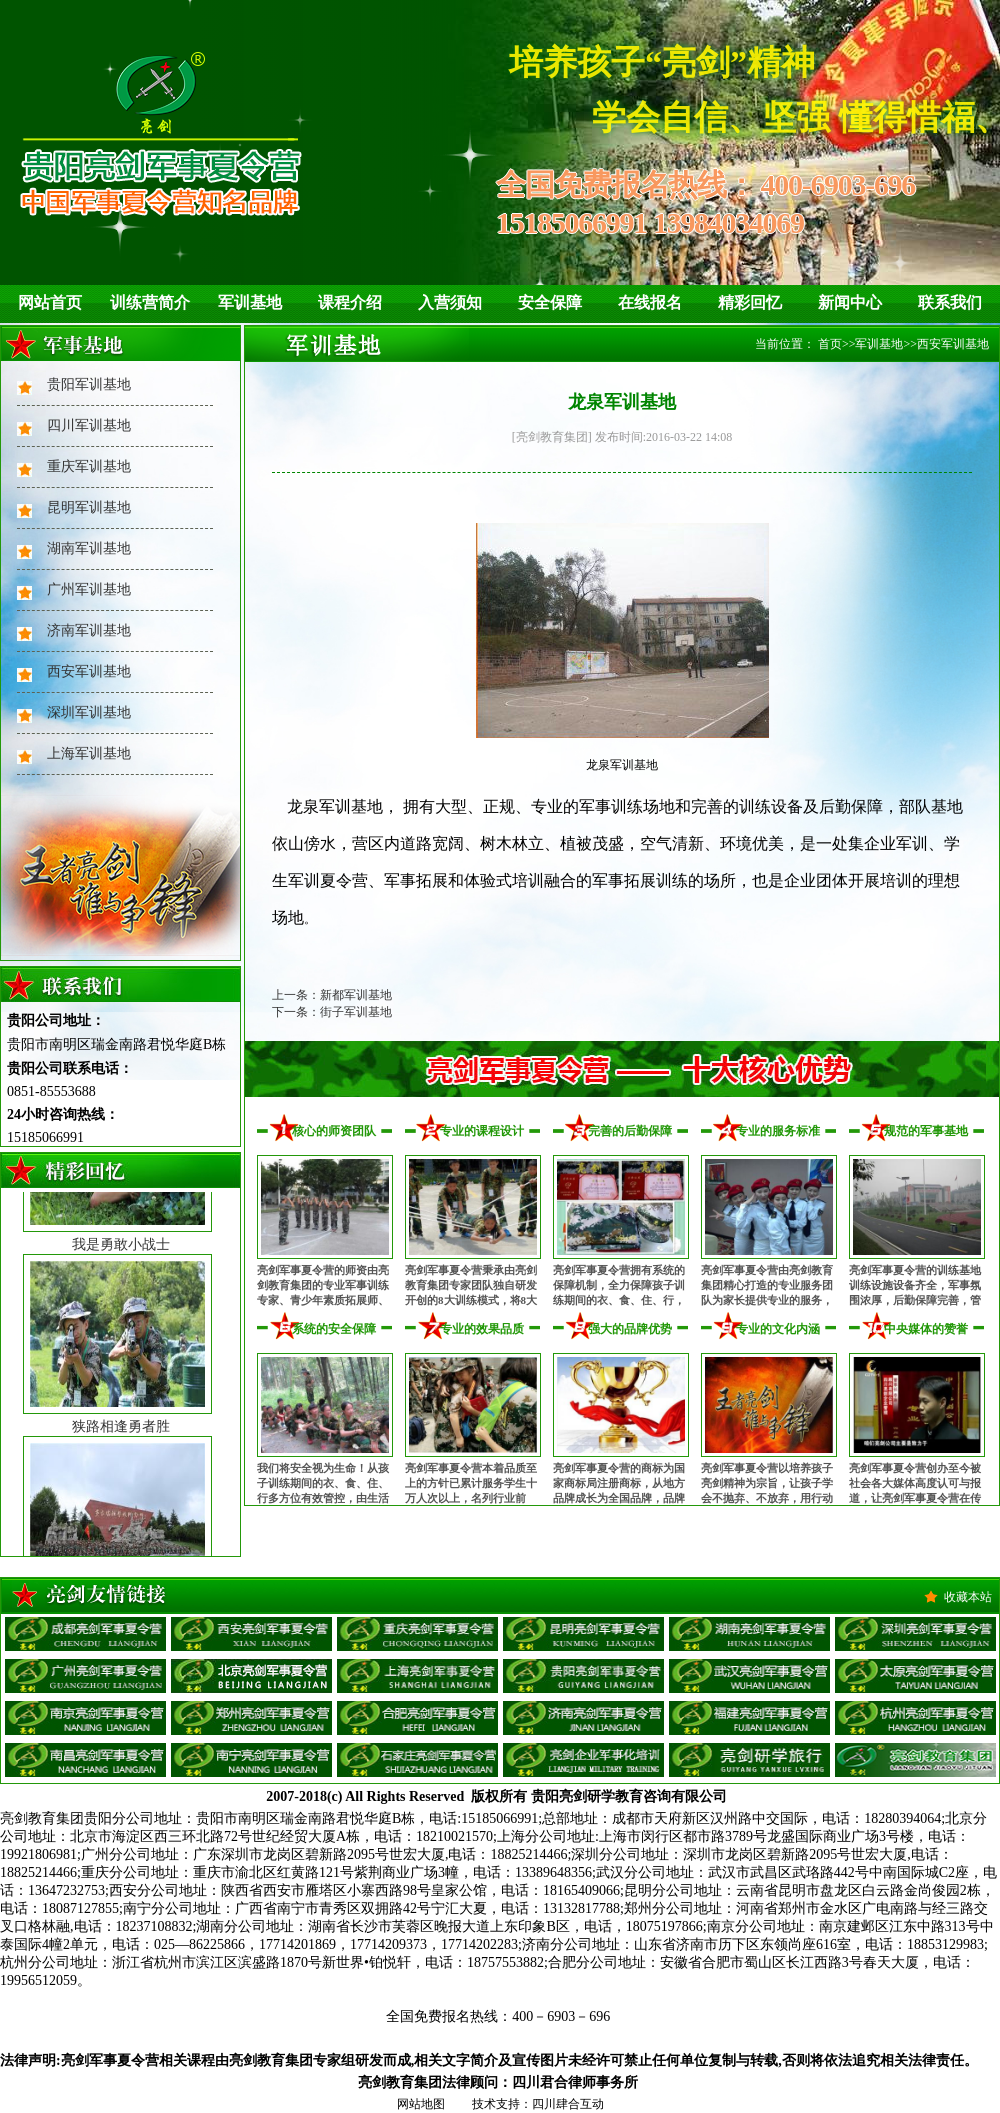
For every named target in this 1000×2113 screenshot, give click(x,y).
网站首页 (50, 302)
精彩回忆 (750, 302)
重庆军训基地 (89, 466)
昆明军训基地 (89, 507)
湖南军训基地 (89, 548)
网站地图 (421, 2104)
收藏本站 (968, 1597)
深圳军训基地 (89, 712)
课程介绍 (350, 302)
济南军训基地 (89, 630)
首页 (830, 344)
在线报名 (650, 302)
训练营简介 (150, 302)
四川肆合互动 (568, 2104)
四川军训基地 (89, 425)
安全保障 (550, 302)
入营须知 (450, 302)
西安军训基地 (89, 671)
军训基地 (250, 302)
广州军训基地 (89, 589)
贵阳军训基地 (89, 384)
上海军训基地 (89, 753)
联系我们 (950, 302)
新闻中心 (850, 302)
